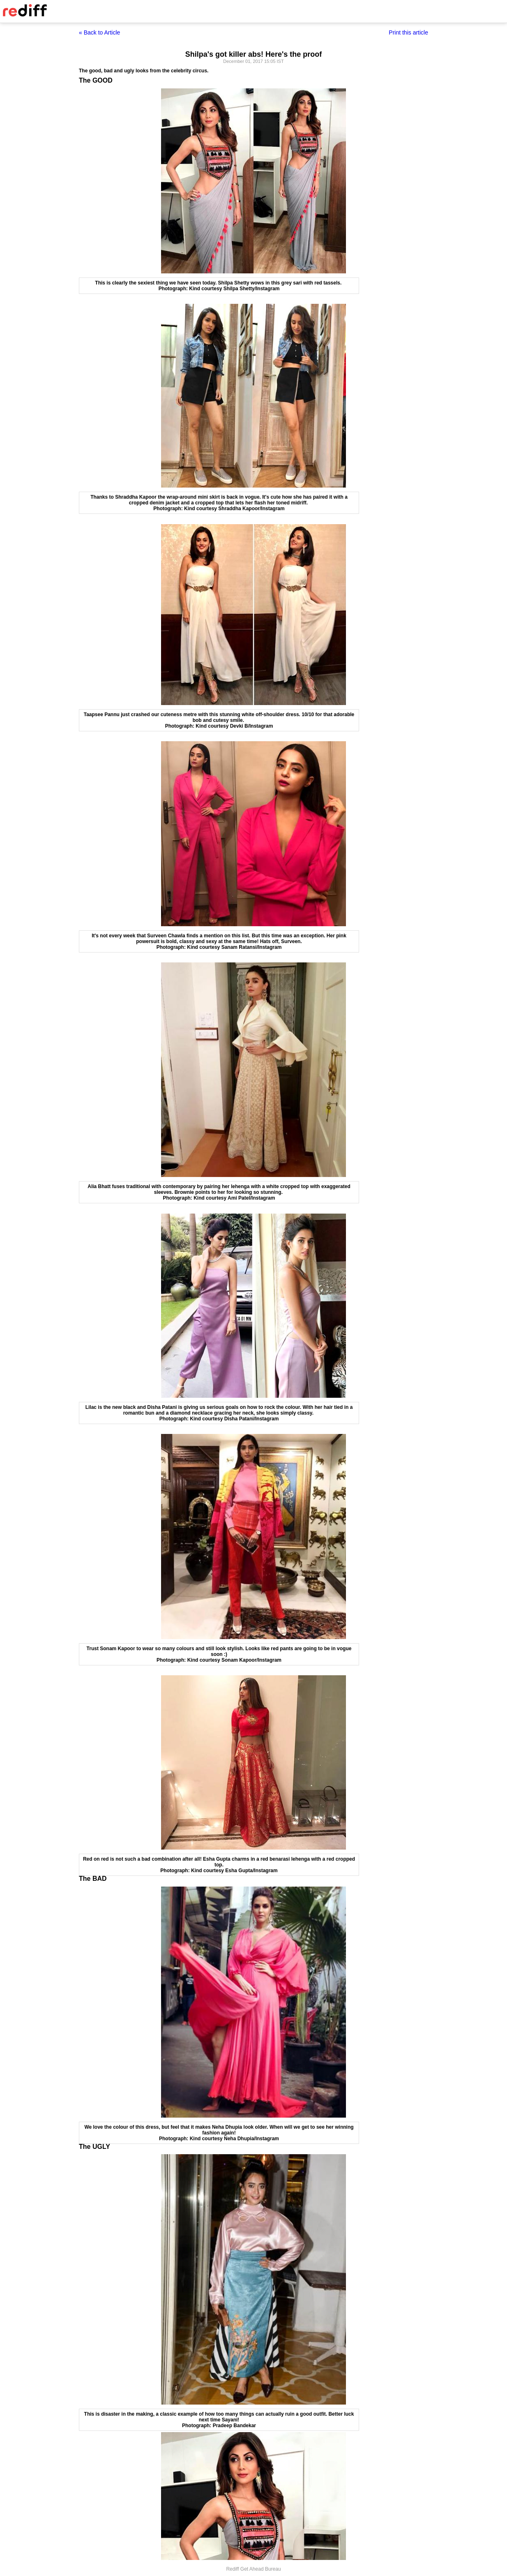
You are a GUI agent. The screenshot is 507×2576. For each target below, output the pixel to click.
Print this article (408, 32)
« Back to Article (99, 32)
